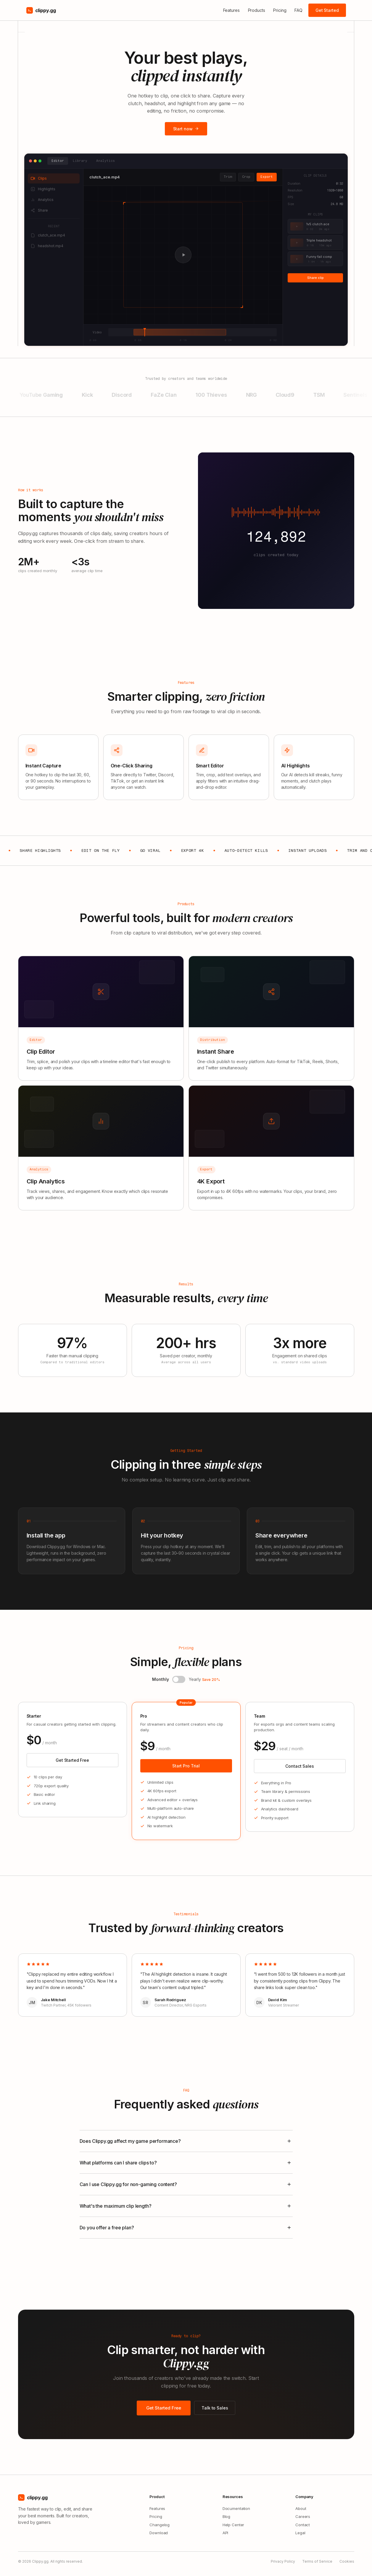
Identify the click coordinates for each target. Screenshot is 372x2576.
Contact (302, 2524)
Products (256, 10)
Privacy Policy (283, 2561)
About (300, 2508)
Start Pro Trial (186, 1766)
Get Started (327, 10)
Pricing (279, 10)
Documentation (236, 2508)
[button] (178, 1683)
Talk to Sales (215, 2409)
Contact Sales (299, 1766)
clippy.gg (41, 10)
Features (231, 10)
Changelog (159, 2524)
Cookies (346, 2561)
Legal (300, 2532)
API (225, 2532)
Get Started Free (72, 1760)
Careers (302, 2516)
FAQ (298, 10)
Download (158, 2532)
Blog (226, 2516)
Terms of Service (317, 2561)
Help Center (233, 2524)
